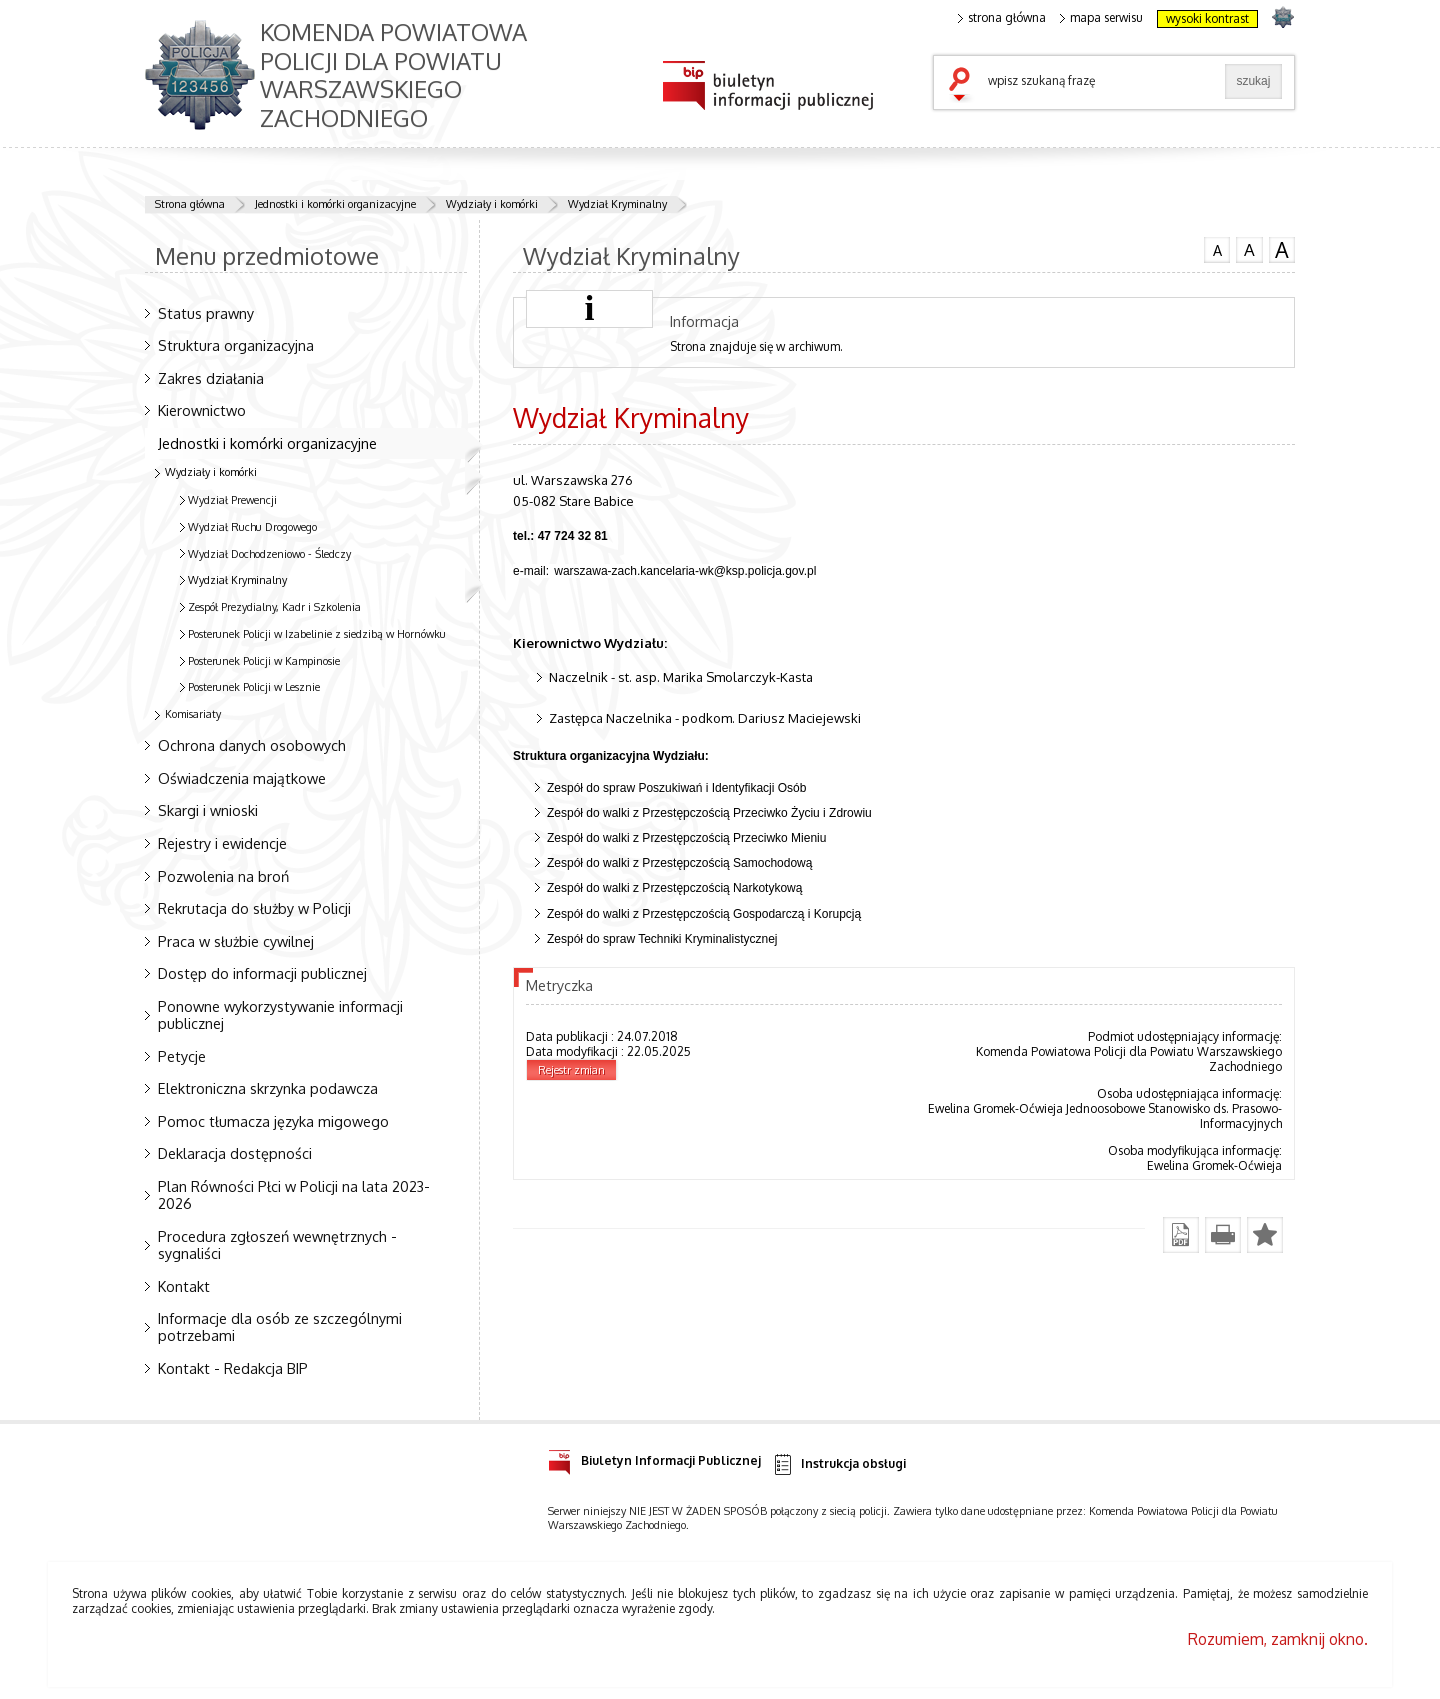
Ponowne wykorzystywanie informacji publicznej (280, 1014)
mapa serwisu (1101, 18)
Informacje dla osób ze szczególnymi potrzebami (280, 1326)
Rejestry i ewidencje (222, 843)
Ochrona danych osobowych (252, 745)
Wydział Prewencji (232, 500)
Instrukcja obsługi (838, 1464)
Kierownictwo (202, 410)
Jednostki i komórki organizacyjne (335, 204)
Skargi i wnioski (208, 810)
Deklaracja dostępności (235, 1153)
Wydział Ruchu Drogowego (252, 527)
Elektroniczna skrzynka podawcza (268, 1088)
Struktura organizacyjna (236, 345)
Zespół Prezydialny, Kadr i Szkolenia (274, 607)
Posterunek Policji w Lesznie (254, 687)
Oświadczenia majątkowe (242, 778)
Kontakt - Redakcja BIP (233, 1368)
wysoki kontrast (1207, 18)
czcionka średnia (1249, 249)
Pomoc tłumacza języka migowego (273, 1121)
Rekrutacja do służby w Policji (254, 908)
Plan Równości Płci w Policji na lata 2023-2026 (294, 1194)
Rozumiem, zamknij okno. (1278, 1639)
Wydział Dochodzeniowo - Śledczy (269, 554)
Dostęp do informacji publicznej (262, 973)
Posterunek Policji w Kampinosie (264, 661)
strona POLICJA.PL (1282, 16)
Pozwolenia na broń (223, 876)
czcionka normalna (1217, 248)
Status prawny (206, 313)
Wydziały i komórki (492, 204)
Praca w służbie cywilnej (236, 941)
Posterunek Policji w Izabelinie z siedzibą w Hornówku (317, 634)
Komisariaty (193, 714)
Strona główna (190, 204)
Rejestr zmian (571, 1070)
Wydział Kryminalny (617, 204)
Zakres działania (211, 378)
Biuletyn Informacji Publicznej (654, 1457)
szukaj (964, 86)
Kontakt (184, 1286)
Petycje (182, 1056)
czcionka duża (1282, 250)
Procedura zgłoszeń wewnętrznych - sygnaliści (277, 1244)
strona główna (1002, 18)
